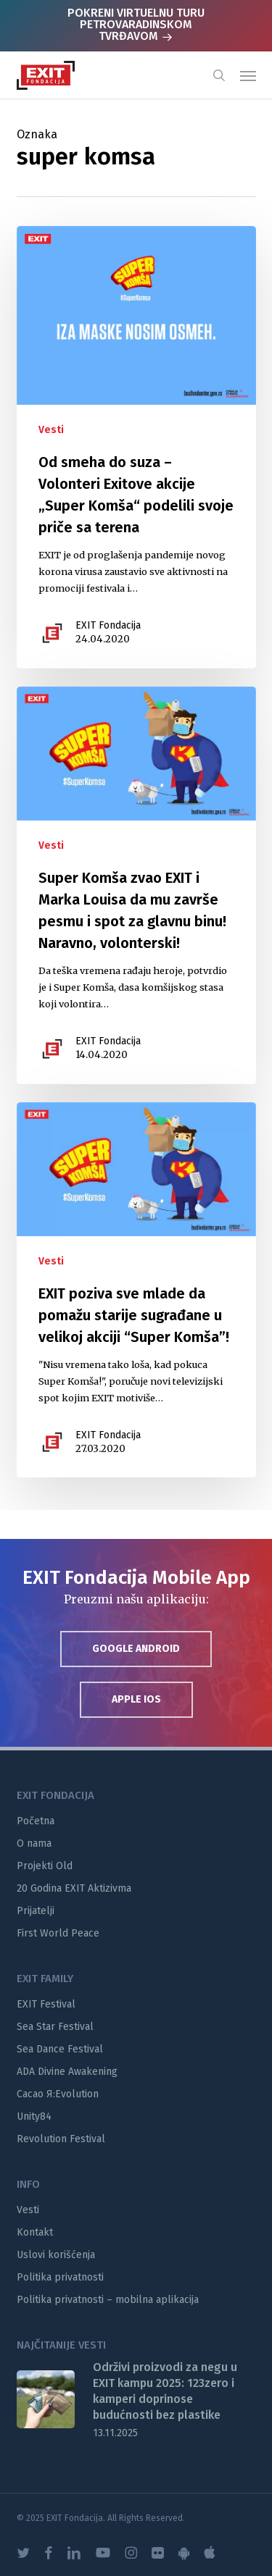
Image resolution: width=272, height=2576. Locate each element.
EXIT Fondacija (108, 625)
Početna (35, 1821)
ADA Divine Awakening (67, 2071)
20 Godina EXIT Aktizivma (74, 1888)
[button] (248, 75)
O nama (34, 1843)
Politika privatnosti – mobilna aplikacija (108, 2300)
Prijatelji (35, 1911)
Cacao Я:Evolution (58, 2094)
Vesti (51, 430)
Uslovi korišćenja (56, 2255)
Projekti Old (45, 1866)
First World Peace (58, 1933)
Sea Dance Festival (60, 2049)
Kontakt (35, 2232)
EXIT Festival (46, 2004)
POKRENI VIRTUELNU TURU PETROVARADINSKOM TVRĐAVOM (136, 24)
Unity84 (34, 2116)
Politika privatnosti (60, 2277)
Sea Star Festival (55, 2027)
